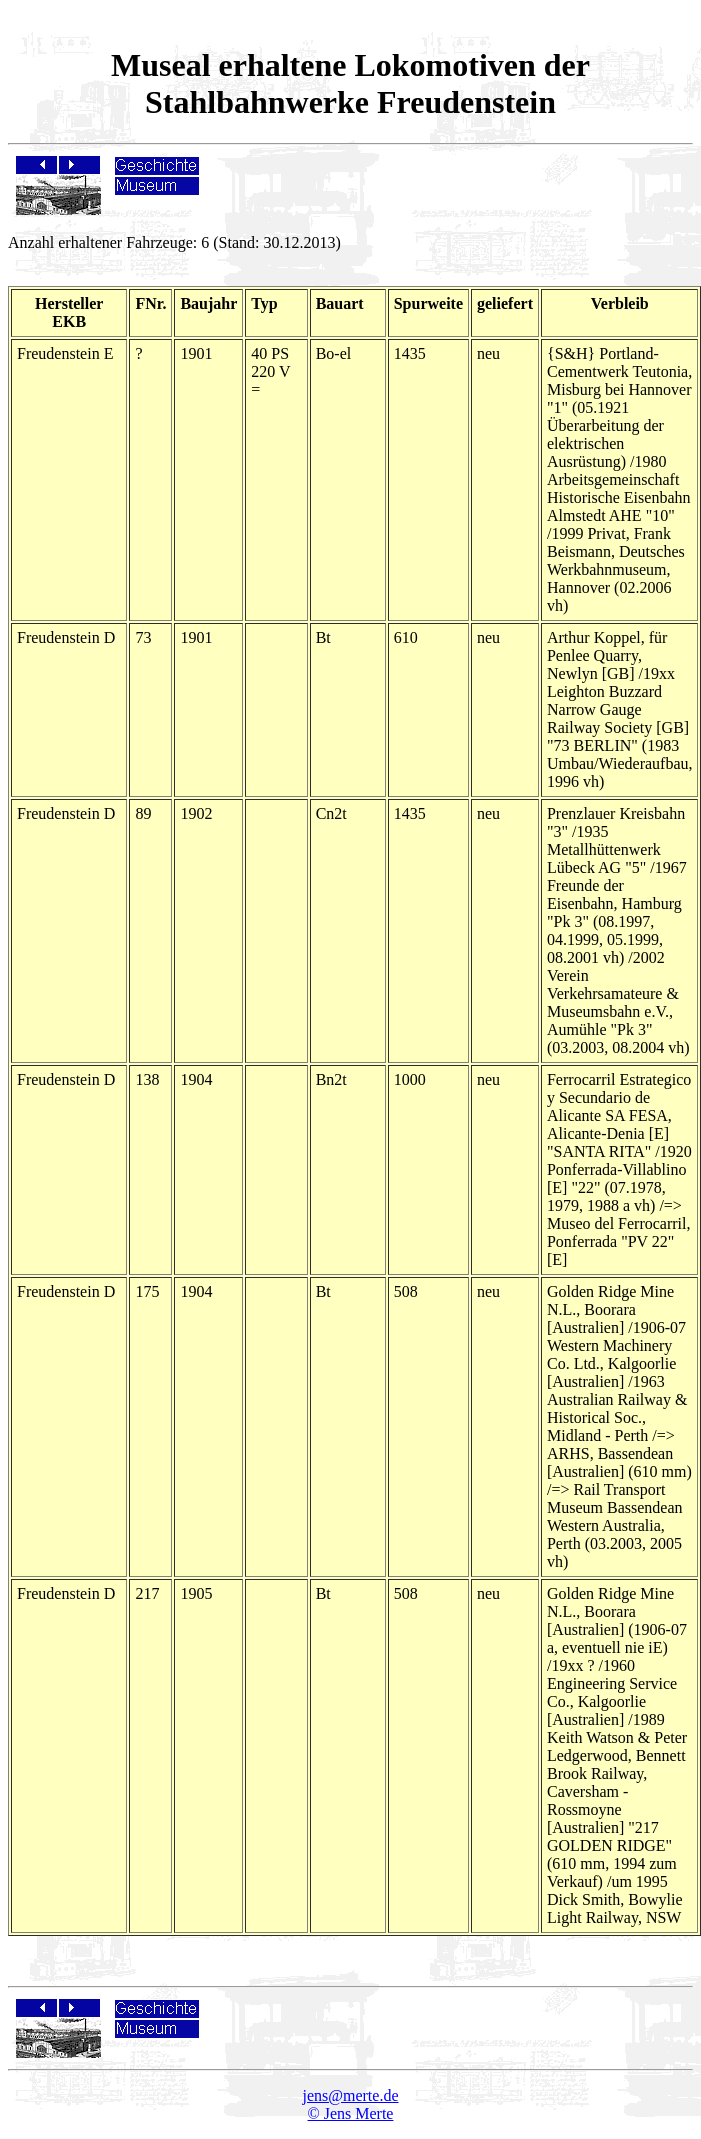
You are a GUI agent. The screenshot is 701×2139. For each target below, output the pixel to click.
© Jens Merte (351, 2113)
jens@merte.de (350, 2095)
